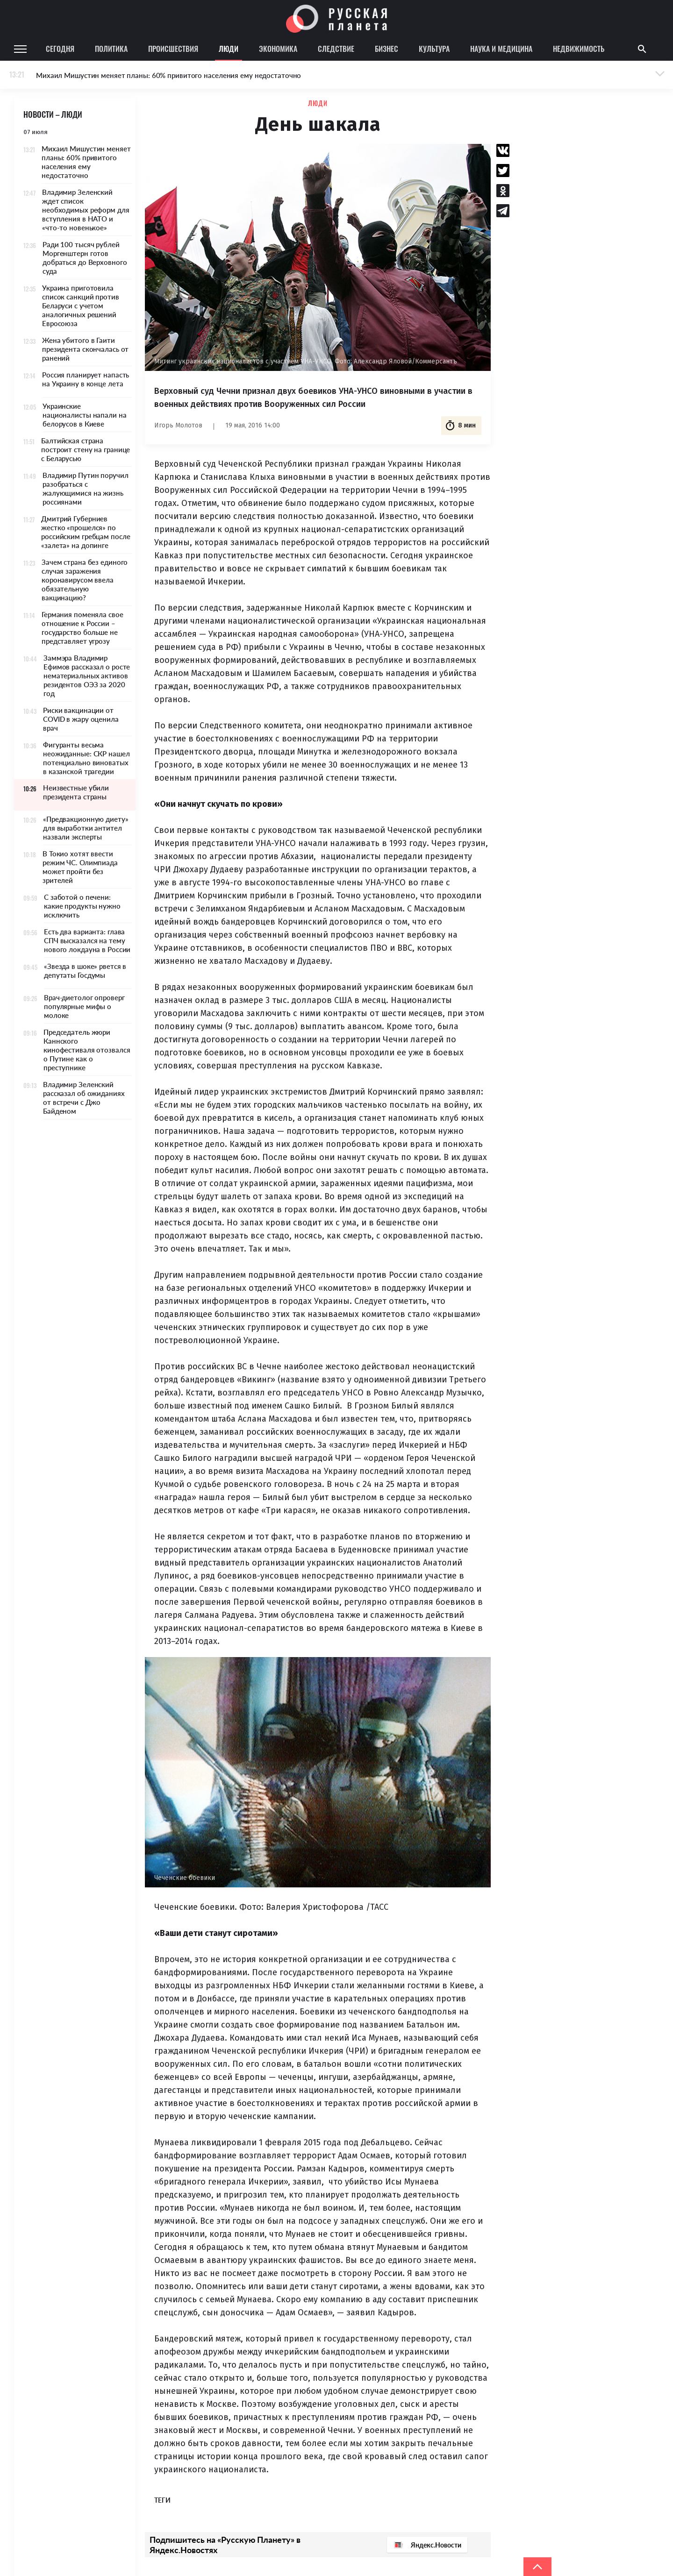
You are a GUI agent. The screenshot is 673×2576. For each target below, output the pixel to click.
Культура (434, 48)
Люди (228, 48)
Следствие (336, 48)
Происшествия (173, 48)
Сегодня (60, 48)
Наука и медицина (501, 48)
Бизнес (386, 48)
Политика (111, 48)
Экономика (278, 48)
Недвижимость (578, 48)
